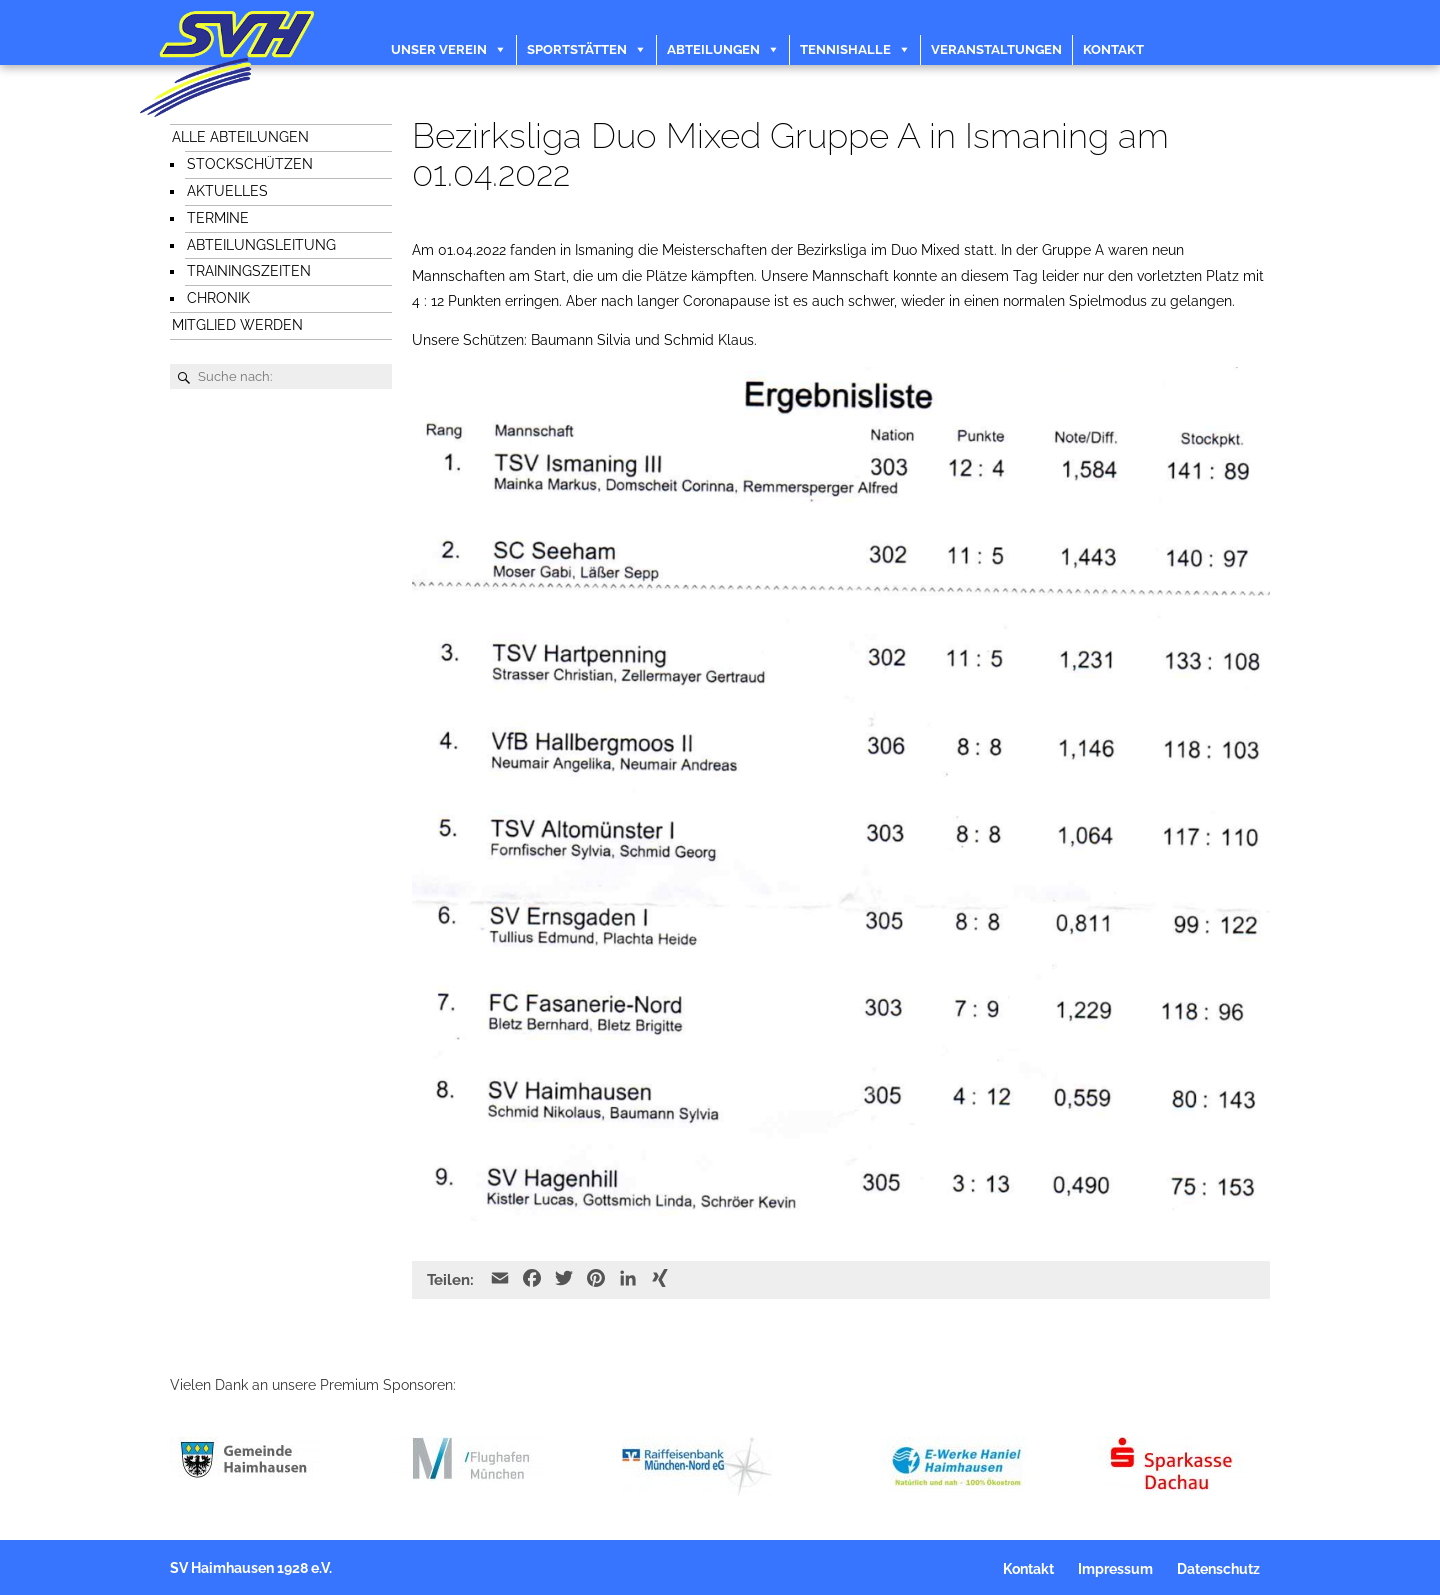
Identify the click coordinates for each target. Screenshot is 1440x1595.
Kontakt (1113, 49)
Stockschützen (250, 164)
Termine (218, 218)
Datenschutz (1218, 1569)
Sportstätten (577, 49)
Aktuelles (227, 191)
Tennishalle (845, 49)
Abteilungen (713, 49)
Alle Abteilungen (240, 137)
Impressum (1115, 1569)
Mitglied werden (237, 325)
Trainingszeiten (249, 271)
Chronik (218, 298)
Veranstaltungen (996, 49)
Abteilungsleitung (261, 245)
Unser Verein (439, 49)
